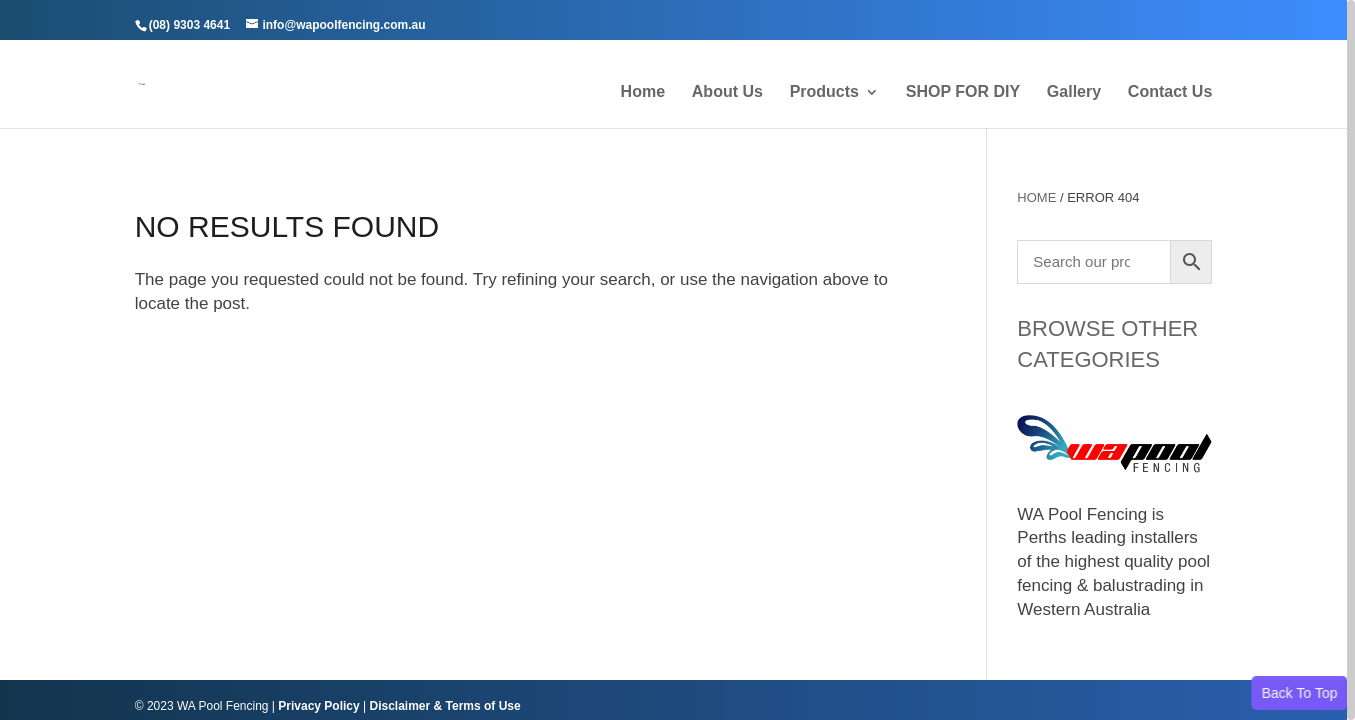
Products (824, 92)
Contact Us (1170, 92)
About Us (727, 92)
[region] (677, 360)
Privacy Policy (318, 706)
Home (643, 92)
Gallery (1074, 92)
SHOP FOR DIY (963, 92)
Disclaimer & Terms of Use (444, 706)
